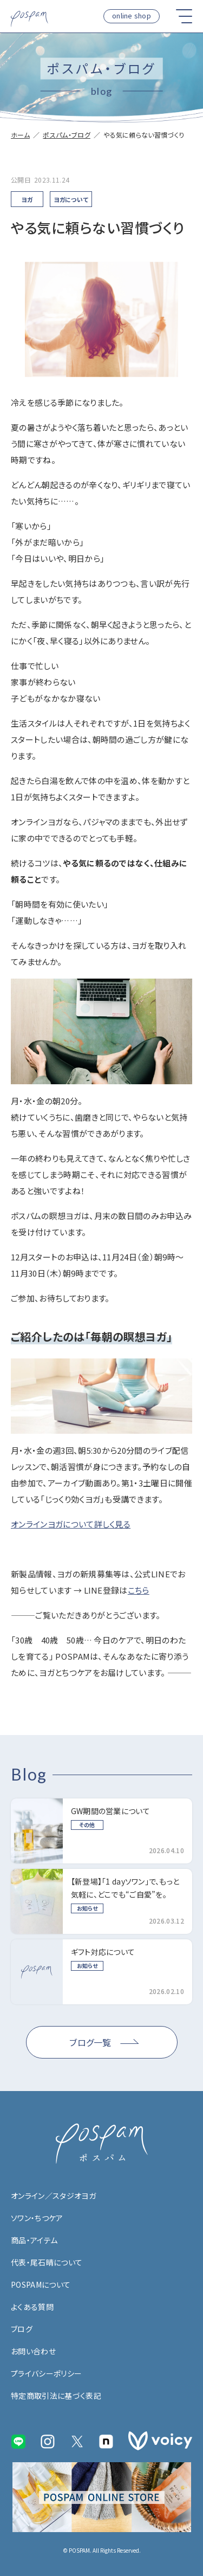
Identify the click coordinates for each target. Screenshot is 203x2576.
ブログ (21, 2328)
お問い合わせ (33, 2351)
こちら (138, 1590)
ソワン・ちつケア (37, 2217)
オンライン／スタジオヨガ (53, 2195)
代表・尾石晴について (46, 2262)
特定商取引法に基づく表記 (56, 2395)
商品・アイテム (34, 2240)
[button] (184, 16)
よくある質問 (32, 2306)
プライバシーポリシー (46, 2373)
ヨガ (27, 199)
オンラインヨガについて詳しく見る (70, 1524)
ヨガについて (71, 199)
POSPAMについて (40, 2284)
